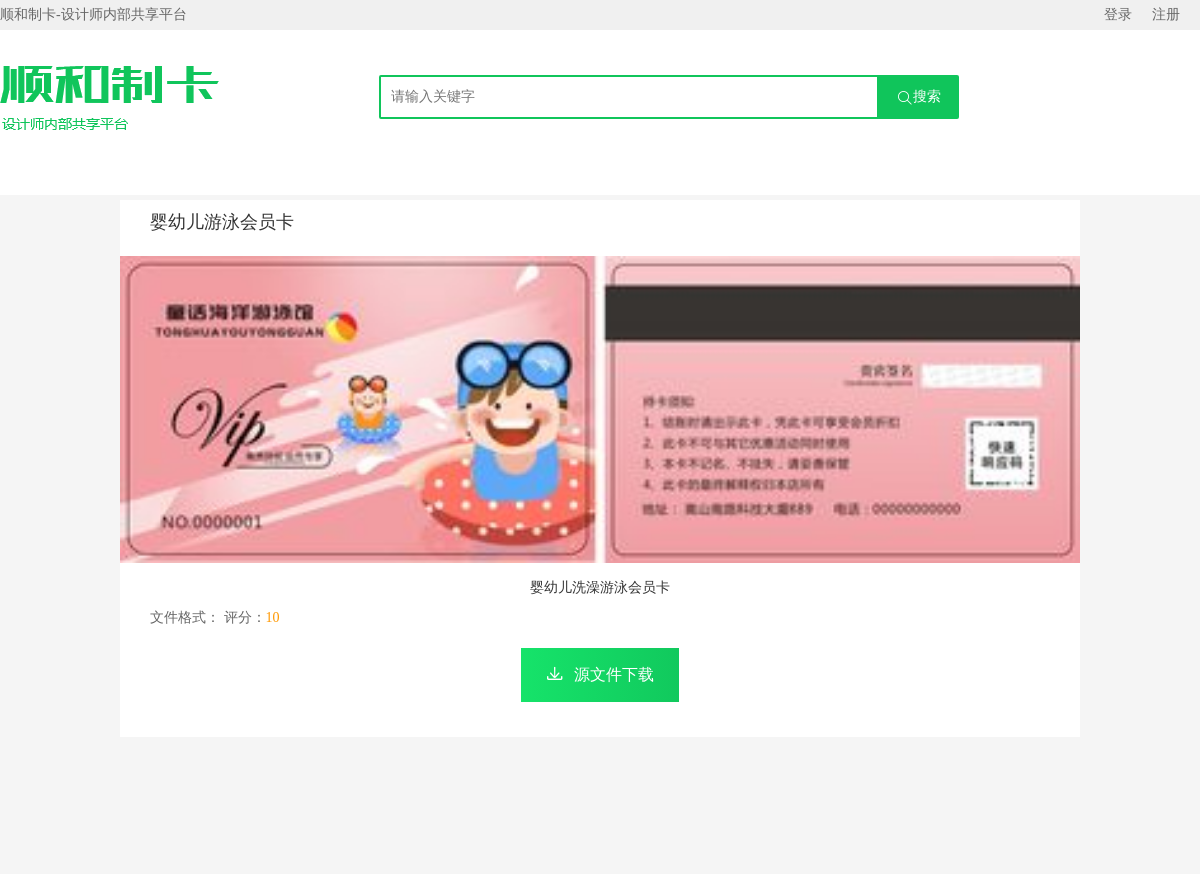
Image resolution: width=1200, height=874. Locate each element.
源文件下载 (614, 674)
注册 (1166, 14)
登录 (1118, 14)
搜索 (919, 97)
